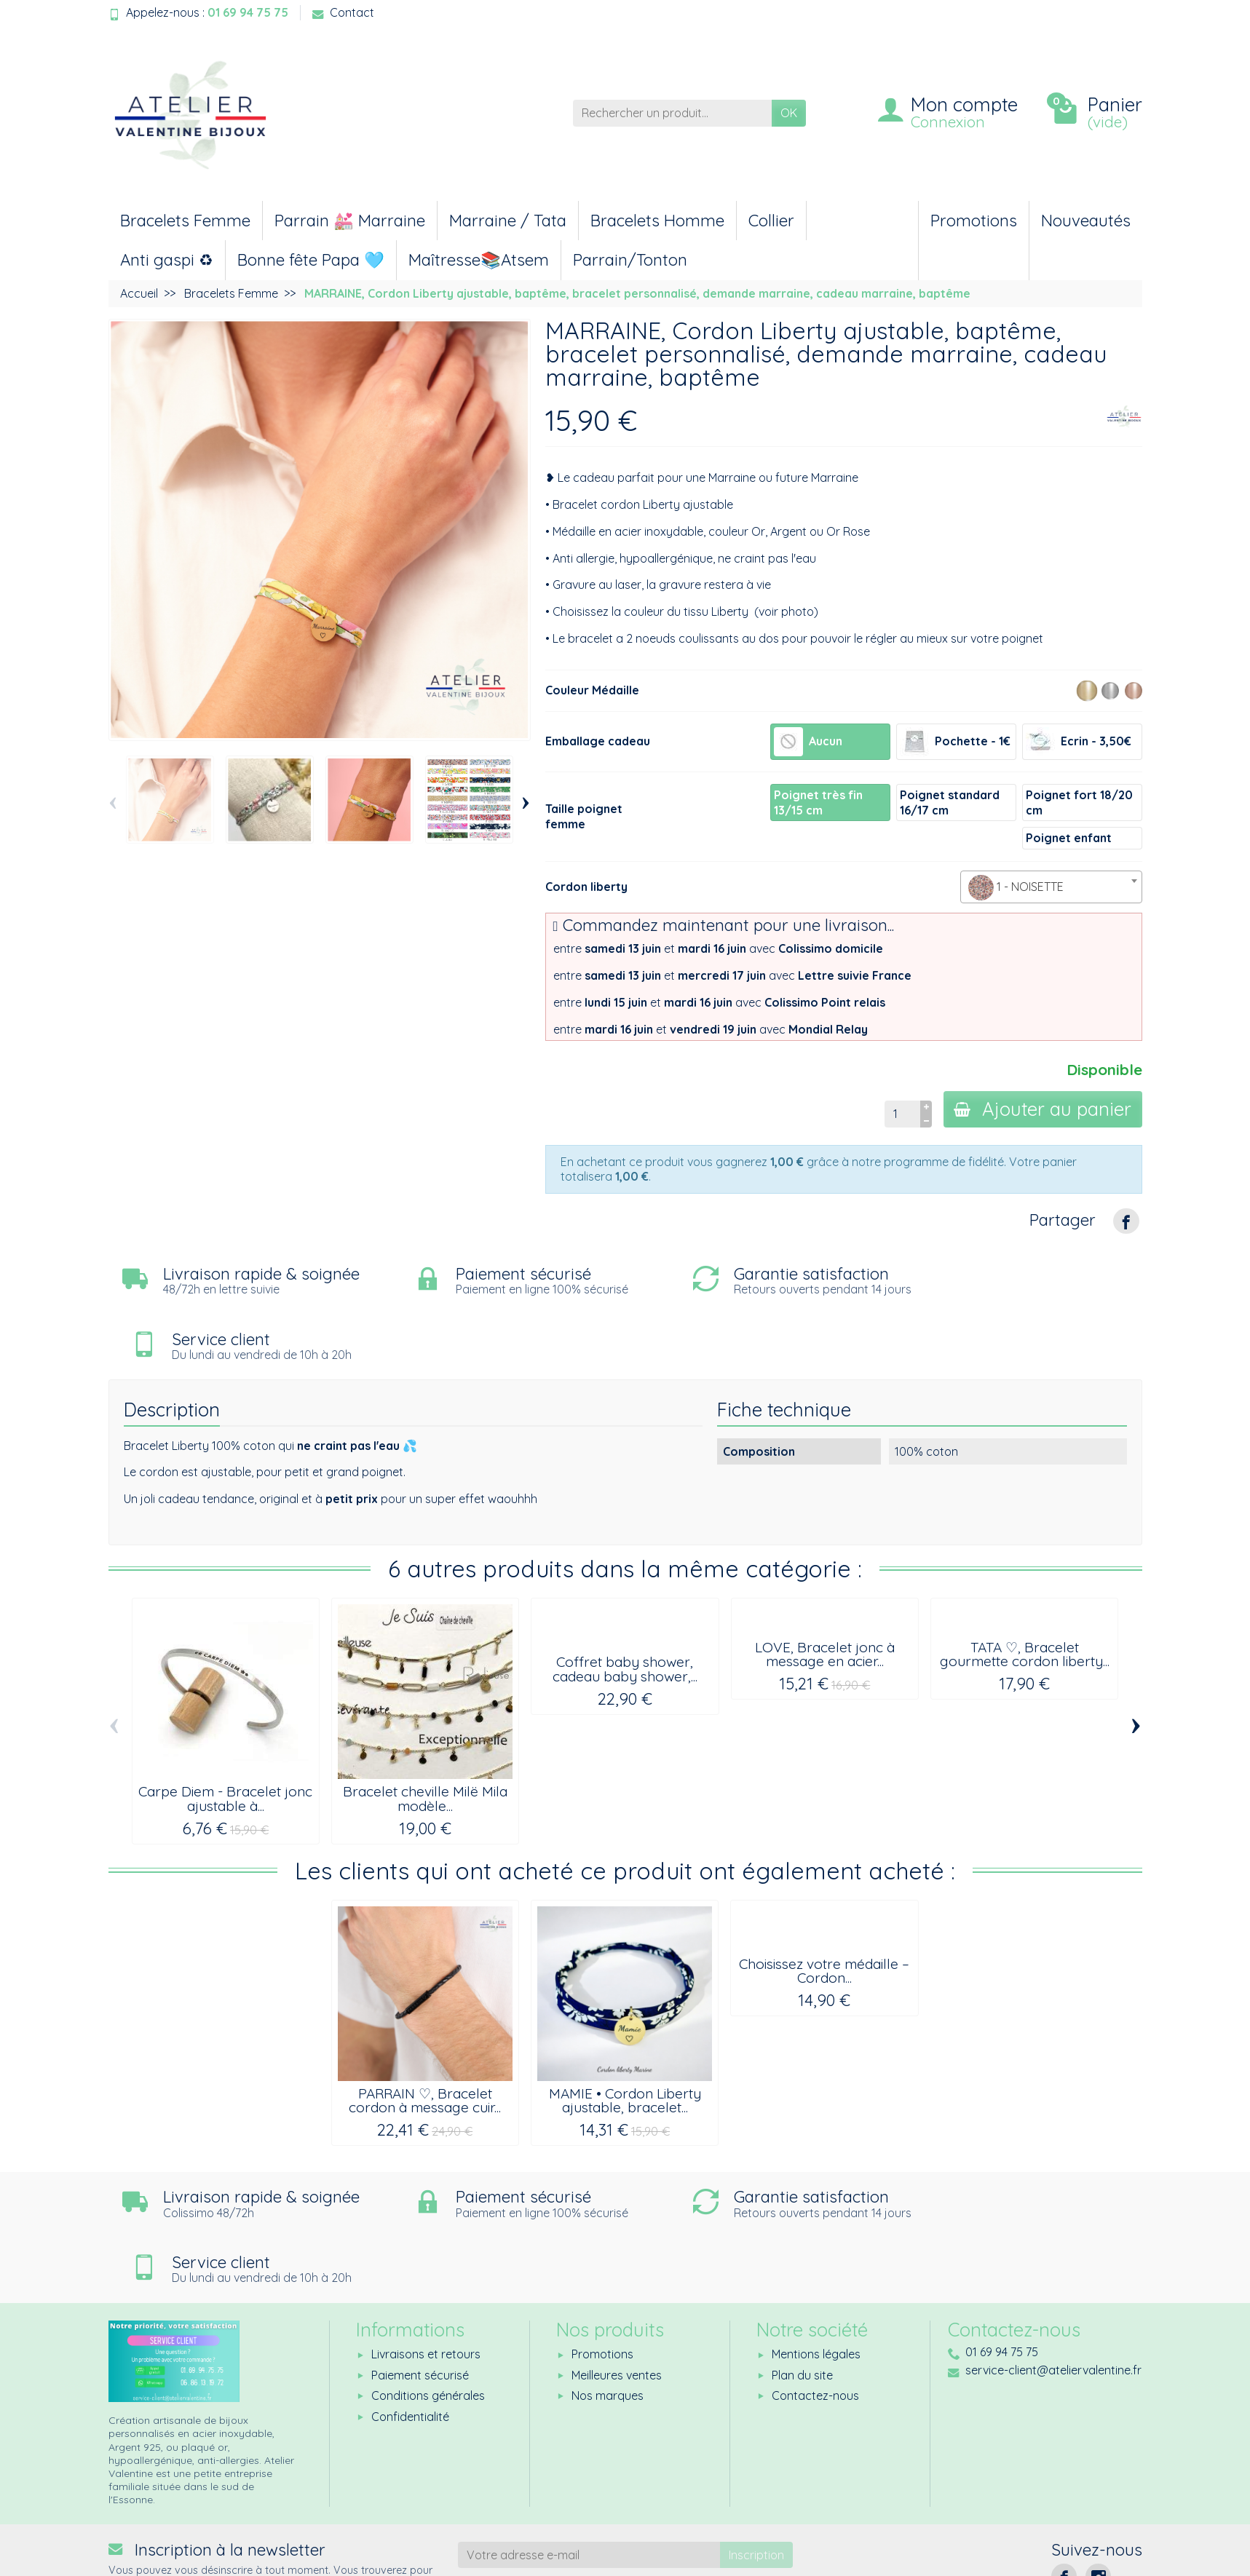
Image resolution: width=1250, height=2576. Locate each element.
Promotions (973, 220)
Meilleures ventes (616, 2290)
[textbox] (1051, 887)
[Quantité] (900, 1114)
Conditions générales (428, 2311)
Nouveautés (1086, 220)
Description (172, 1345)
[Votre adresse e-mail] (589, 2470)
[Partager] (1126, 1221)
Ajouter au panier (1042, 1108)
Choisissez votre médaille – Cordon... (824, 1906)
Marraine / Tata (507, 220)
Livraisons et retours (425, 2270)
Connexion (948, 121)
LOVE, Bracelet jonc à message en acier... (825, 1589)
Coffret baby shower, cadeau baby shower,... (625, 1604)
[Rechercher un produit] (672, 113)
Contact (343, 12)
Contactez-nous (815, 2311)
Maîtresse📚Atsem (478, 260)
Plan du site (802, 2290)
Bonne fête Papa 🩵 (310, 260)
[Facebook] (1064, 2492)
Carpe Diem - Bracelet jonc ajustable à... (225, 1734)
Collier (771, 220)
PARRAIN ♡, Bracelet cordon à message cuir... (425, 2036)
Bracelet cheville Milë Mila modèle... (425, 1734)
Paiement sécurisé (420, 2290)
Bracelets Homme (657, 220)
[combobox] (1051, 887)
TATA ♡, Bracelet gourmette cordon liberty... (1024, 1589)
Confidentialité (410, 2332)
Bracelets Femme (185, 220)
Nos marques (607, 2311)
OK (788, 113)
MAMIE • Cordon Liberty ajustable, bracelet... (625, 2036)
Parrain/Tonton (630, 260)
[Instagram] (1098, 2492)
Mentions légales (816, 2270)
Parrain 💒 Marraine (349, 220)
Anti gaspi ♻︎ (166, 260)
